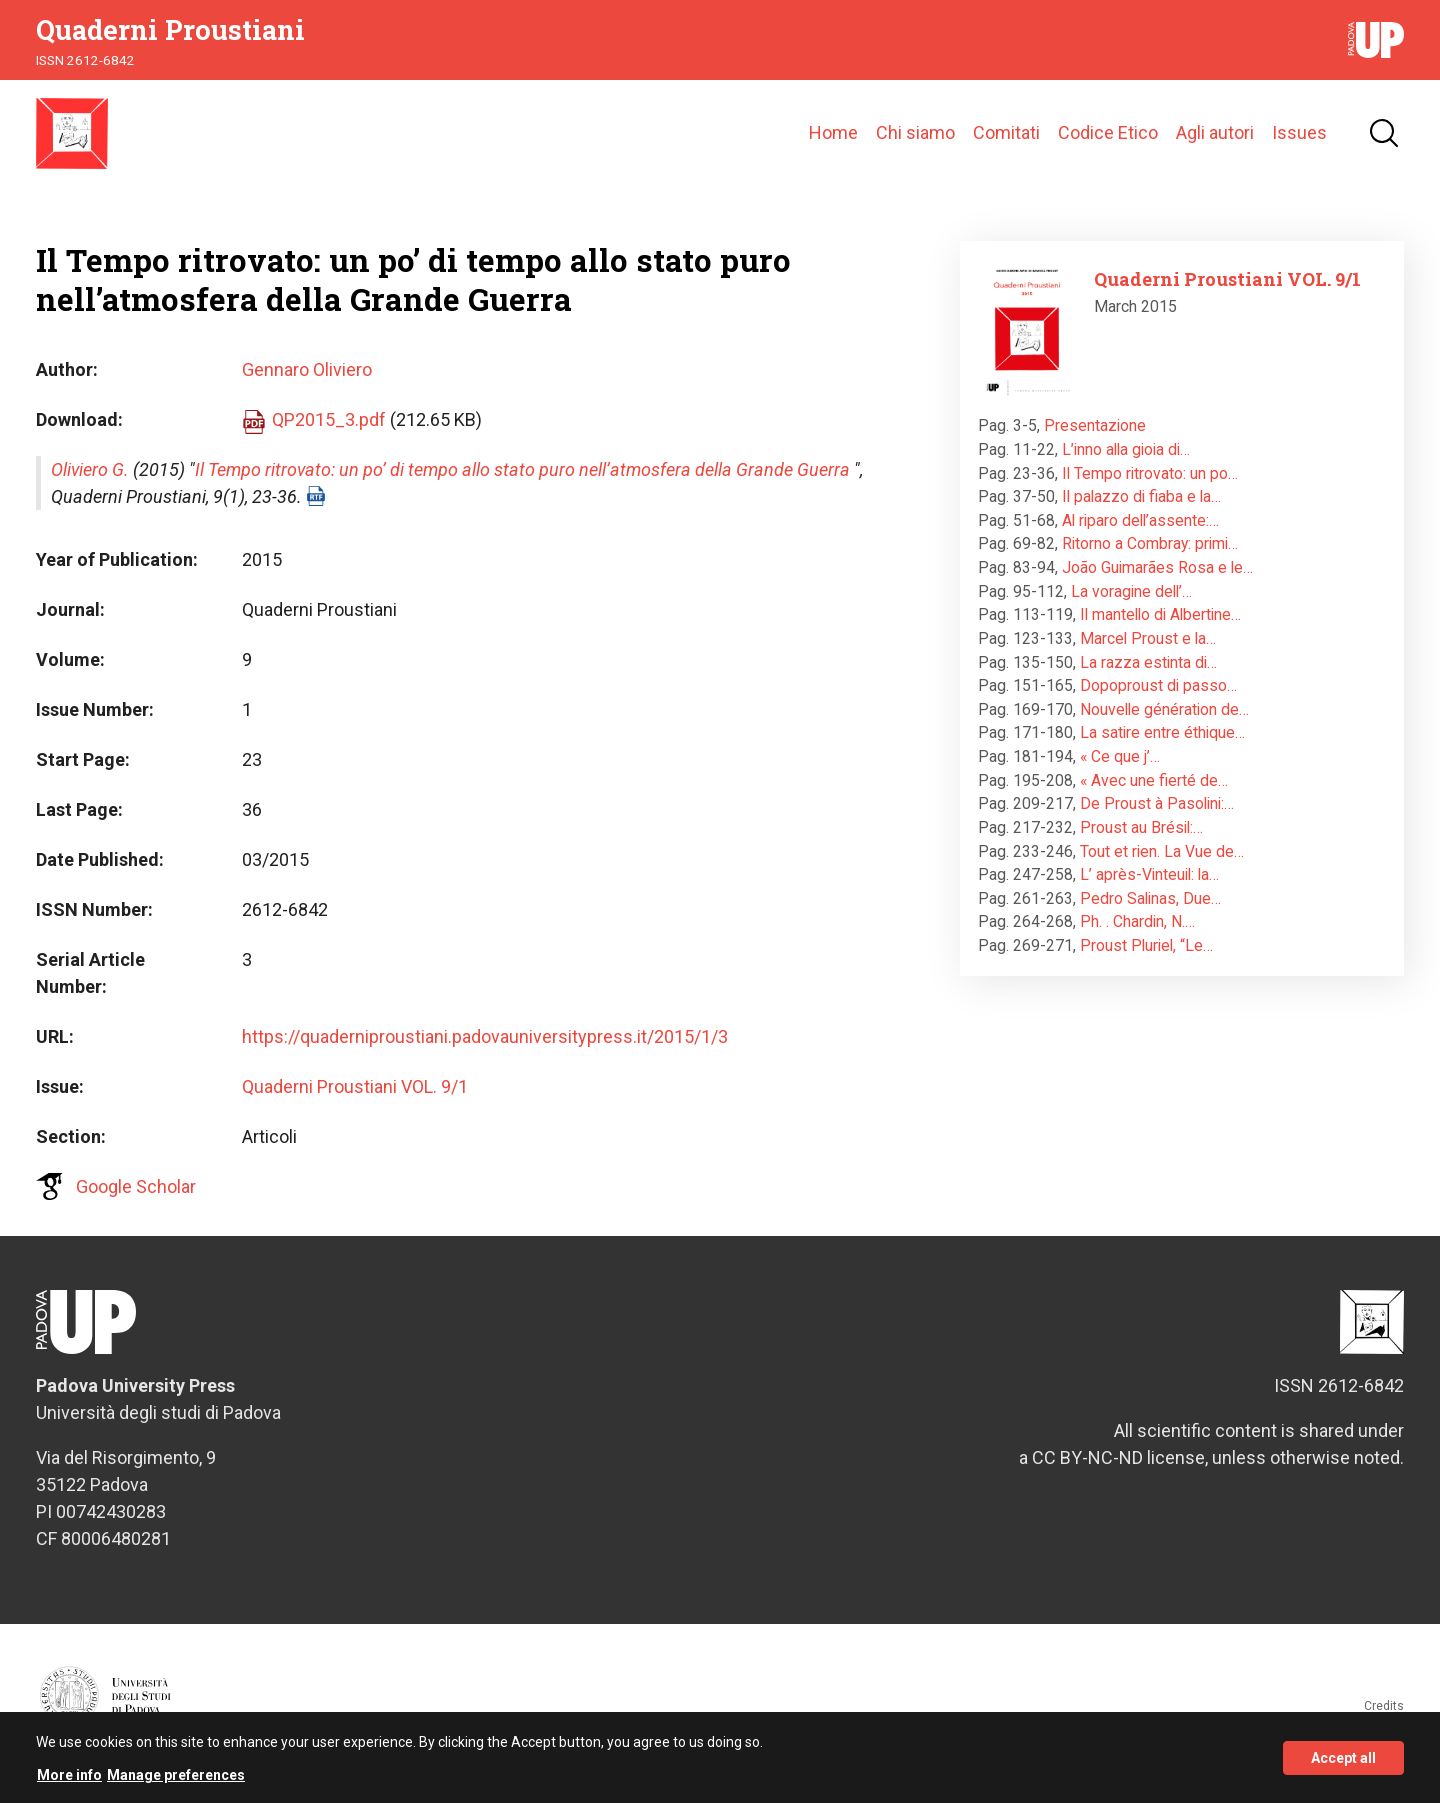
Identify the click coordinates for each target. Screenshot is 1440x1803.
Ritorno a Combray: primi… (1150, 557)
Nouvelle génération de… (1164, 722)
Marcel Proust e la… (1148, 651)
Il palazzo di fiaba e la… (1141, 509)
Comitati (1006, 139)
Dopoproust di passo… (1158, 698)
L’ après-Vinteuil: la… (1149, 887)
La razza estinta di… (1148, 675)
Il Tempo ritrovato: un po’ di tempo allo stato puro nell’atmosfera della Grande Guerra (522, 482)
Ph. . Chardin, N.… (1137, 935)
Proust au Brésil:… (1141, 840)
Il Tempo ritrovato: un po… (1150, 486)
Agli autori (1215, 139)
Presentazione (1095, 439)
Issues (1299, 139)
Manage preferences (176, 1776)
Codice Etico (1108, 139)
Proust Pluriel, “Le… (1146, 958)
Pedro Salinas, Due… (1150, 911)
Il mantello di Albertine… (1160, 628)
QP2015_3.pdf (329, 432)
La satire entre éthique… (1162, 746)
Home (833, 139)
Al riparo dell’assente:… (1140, 533)
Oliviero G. (90, 482)
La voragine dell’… (1131, 604)
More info (69, 1776)
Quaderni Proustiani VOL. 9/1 (355, 1099)
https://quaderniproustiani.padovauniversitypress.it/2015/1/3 (485, 1049)
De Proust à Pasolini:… (1157, 817)
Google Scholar (136, 1199)
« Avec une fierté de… (1154, 793)
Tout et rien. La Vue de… (1162, 864)
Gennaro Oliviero (307, 382)
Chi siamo (915, 139)
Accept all (1343, 1759)
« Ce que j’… (1120, 769)
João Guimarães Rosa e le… (1157, 580)
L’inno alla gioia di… (1126, 462)
